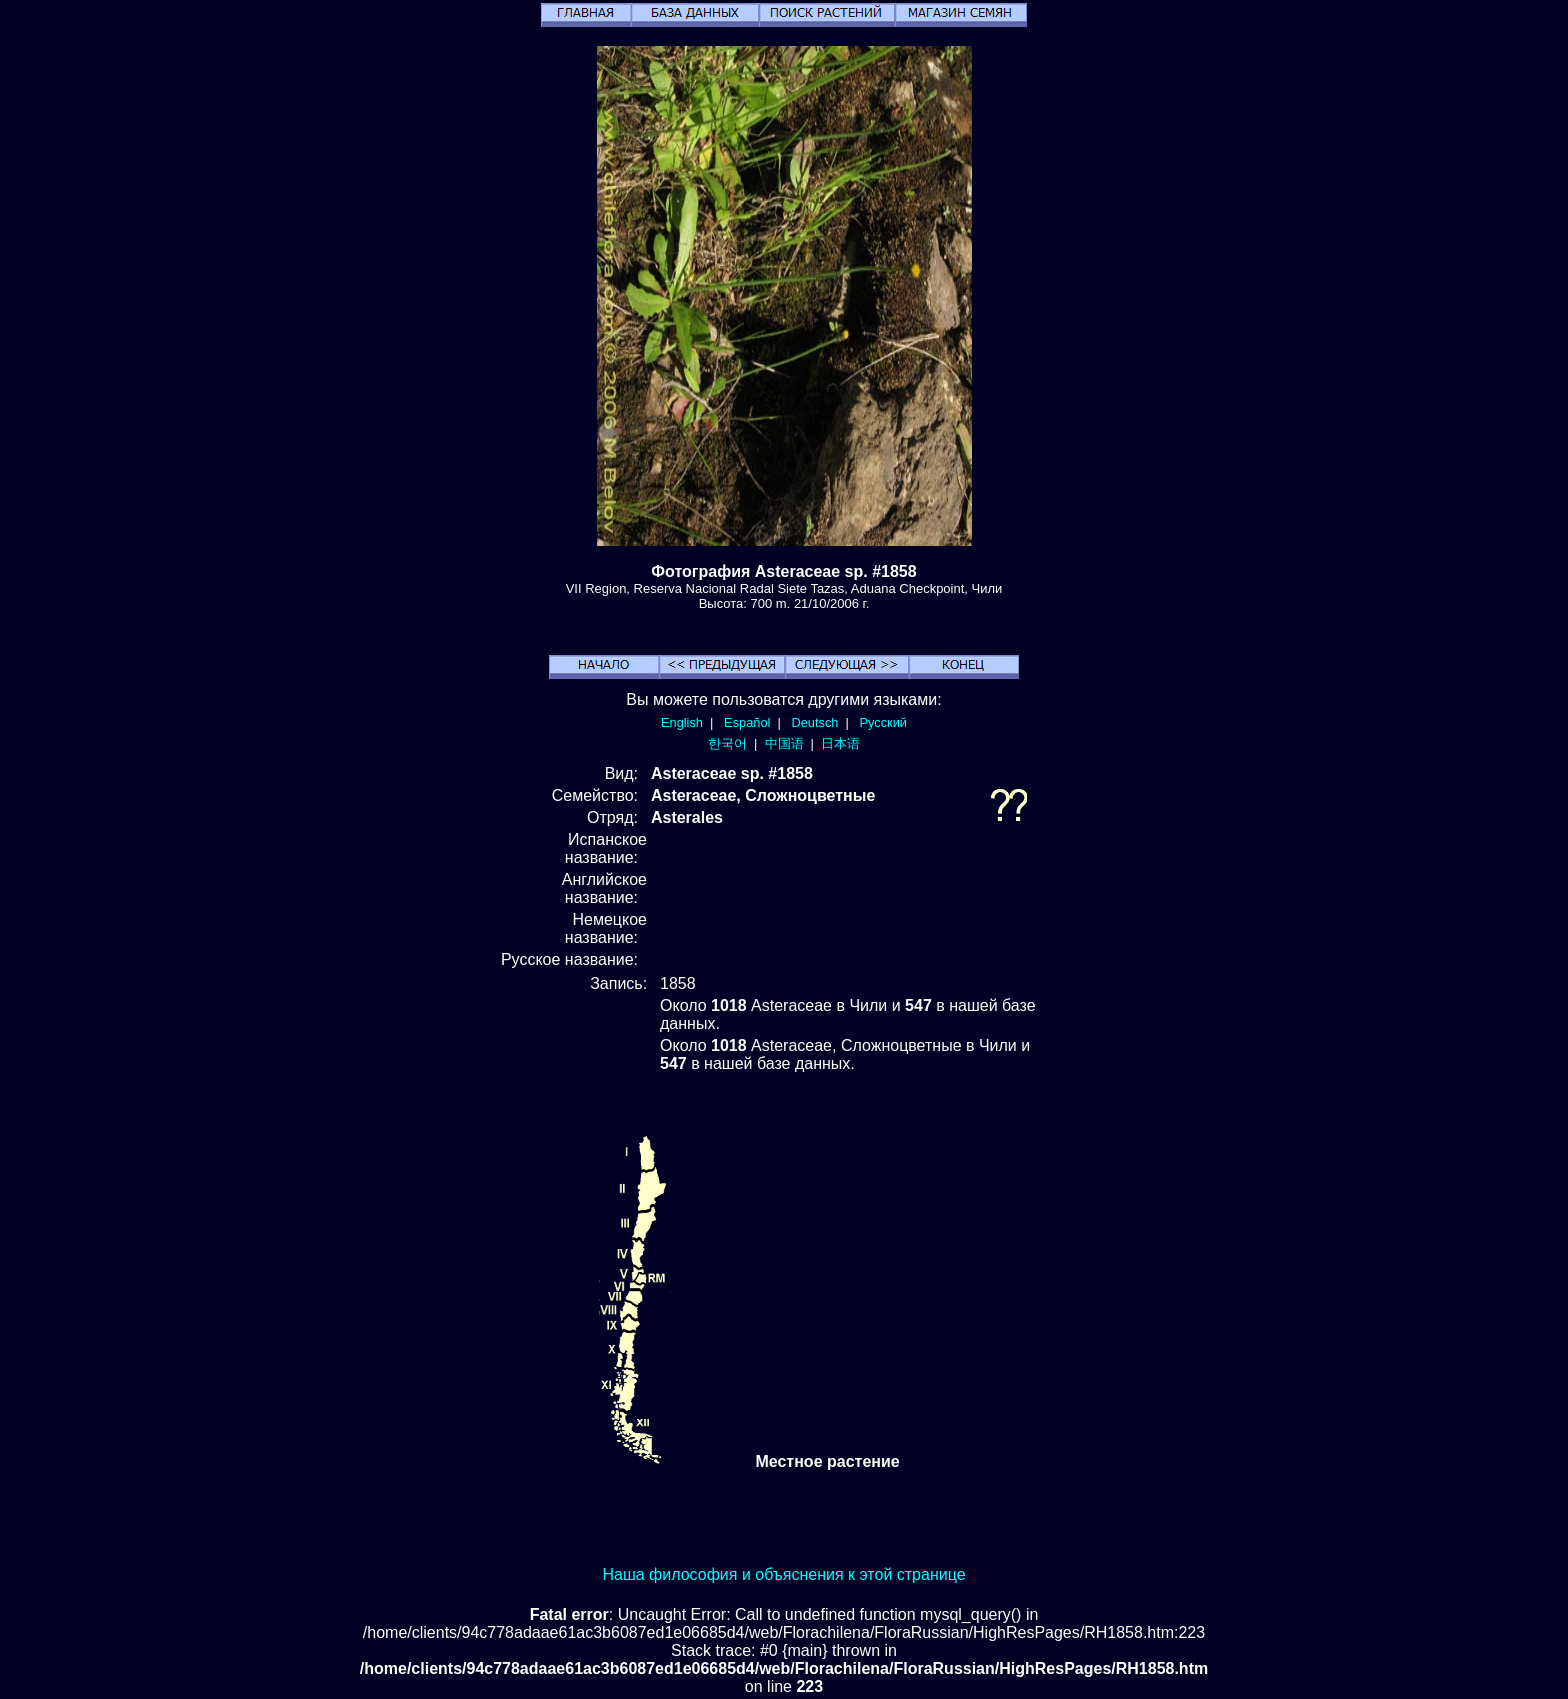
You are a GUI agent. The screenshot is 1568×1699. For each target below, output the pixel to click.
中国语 (784, 743)
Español (747, 722)
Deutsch (814, 722)
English (682, 722)
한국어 (727, 743)
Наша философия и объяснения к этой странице (783, 1574)
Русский (883, 722)
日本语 (840, 743)
